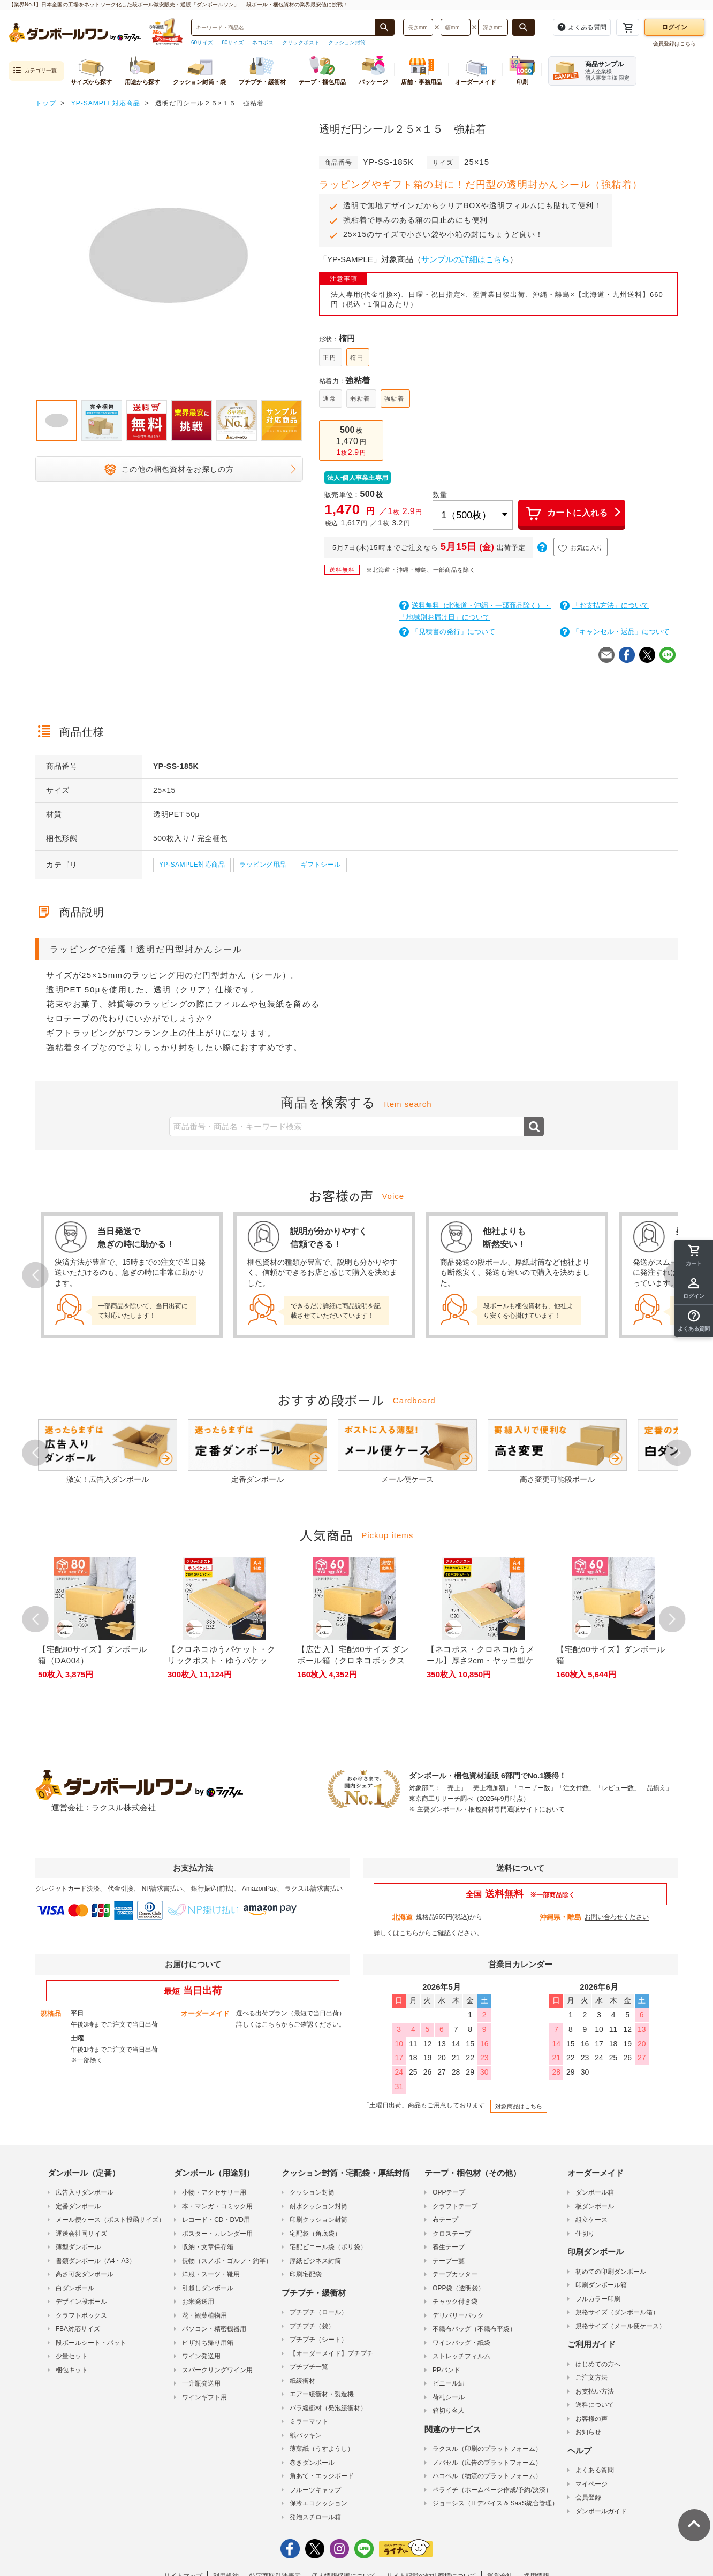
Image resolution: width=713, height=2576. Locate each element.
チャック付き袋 (455, 2301)
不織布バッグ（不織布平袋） (474, 2329)
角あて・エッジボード (322, 2476)
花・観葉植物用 (204, 2315)
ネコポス (263, 42)
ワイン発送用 (201, 2356)
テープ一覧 (449, 2261)
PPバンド (446, 2370)
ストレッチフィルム (461, 2356)
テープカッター (455, 2274)
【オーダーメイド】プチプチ (331, 2353)
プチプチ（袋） (312, 2326)
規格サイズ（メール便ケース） (620, 2326)
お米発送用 (198, 2301)
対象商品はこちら (518, 2106)
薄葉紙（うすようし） (322, 2448)
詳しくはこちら (396, 1933)
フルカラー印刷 (597, 2299)
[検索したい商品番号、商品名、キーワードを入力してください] (283, 27)
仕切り (585, 2233)
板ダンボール (594, 2206)
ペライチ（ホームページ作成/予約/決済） (492, 2490)
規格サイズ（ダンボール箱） (617, 2312)
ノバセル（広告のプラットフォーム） (487, 2462)
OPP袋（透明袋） (458, 2288)
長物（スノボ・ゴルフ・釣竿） (227, 2261)
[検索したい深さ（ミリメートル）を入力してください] (493, 27)
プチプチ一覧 (309, 2367)
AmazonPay (259, 1888)
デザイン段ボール (81, 2301)
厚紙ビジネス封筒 (315, 2261)
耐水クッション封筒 (318, 2206)
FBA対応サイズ (78, 2329)
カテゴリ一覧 (35, 70)
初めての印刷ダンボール (610, 2271)
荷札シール (449, 2397)
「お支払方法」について (604, 605)
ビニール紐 (449, 2383)
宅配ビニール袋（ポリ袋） (328, 2247)
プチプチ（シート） (318, 2339)
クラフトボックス (81, 2315)
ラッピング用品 (262, 864)
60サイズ (202, 42)
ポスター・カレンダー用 (217, 2233)
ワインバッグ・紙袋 (461, 2342)
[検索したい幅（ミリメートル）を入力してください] (456, 27)
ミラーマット (309, 2421)
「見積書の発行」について (447, 632)
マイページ (591, 2484)
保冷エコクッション (318, 2503)
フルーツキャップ (315, 2490)
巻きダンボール (312, 2462)
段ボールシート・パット (91, 2342)
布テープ (445, 2219)
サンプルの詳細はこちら (465, 259)
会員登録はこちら (674, 44)
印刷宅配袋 (306, 2274)
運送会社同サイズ (81, 2233)
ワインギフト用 (204, 2397)
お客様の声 (591, 2418)
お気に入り (580, 548)
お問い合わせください (617, 1917)
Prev (35, 1275)
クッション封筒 (347, 42)
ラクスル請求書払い (314, 1888)
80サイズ (233, 42)
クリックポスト (301, 42)
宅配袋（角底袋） (315, 2233)
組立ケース (591, 2219)
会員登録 (588, 2497)
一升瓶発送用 (201, 2383)
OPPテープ (449, 2192)
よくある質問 (594, 2470)
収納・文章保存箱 (207, 2247)
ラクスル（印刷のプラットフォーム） (487, 2448)
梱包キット (72, 2370)
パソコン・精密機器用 (214, 2329)
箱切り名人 (449, 2410)
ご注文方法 (591, 2377)
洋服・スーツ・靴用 (211, 2274)
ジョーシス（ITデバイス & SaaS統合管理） (495, 2503)
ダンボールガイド (601, 2511)
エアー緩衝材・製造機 (322, 2394)
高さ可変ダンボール (84, 2274)
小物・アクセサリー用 (214, 2192)
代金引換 (120, 1888)
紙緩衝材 (302, 2380)
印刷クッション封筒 (318, 2219)
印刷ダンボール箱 (601, 2285)
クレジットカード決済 (67, 1888)
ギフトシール (321, 864)
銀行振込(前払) (212, 1888)
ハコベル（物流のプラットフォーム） (487, 2476)
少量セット (72, 2356)
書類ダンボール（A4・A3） (95, 2261)
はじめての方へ (597, 2364)
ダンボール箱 (594, 2192)
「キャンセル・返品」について (615, 632)
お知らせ (588, 2432)
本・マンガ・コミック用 (217, 2206)
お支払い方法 (594, 2391)
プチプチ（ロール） (318, 2312)
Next (677, 1452)
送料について (594, 2405)
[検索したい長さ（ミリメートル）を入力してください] (418, 27)
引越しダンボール (207, 2288)
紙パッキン (306, 2435)
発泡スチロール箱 (315, 2517)
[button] (693, 1321)
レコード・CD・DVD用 (216, 2219)
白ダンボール (75, 2288)
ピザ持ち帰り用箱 (207, 2342)
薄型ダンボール (78, 2247)
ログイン (674, 27)
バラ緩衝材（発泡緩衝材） (328, 2408)
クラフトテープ (455, 2206)
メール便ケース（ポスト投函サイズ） (110, 2219)
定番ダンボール (78, 2206)
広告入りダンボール (84, 2192)
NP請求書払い (162, 1888)
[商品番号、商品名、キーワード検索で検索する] (384, 27)
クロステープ (452, 2233)
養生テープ (449, 2247)
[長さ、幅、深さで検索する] (523, 27)
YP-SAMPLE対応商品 (192, 864)
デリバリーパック (458, 2315)
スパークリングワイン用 (217, 2370)
